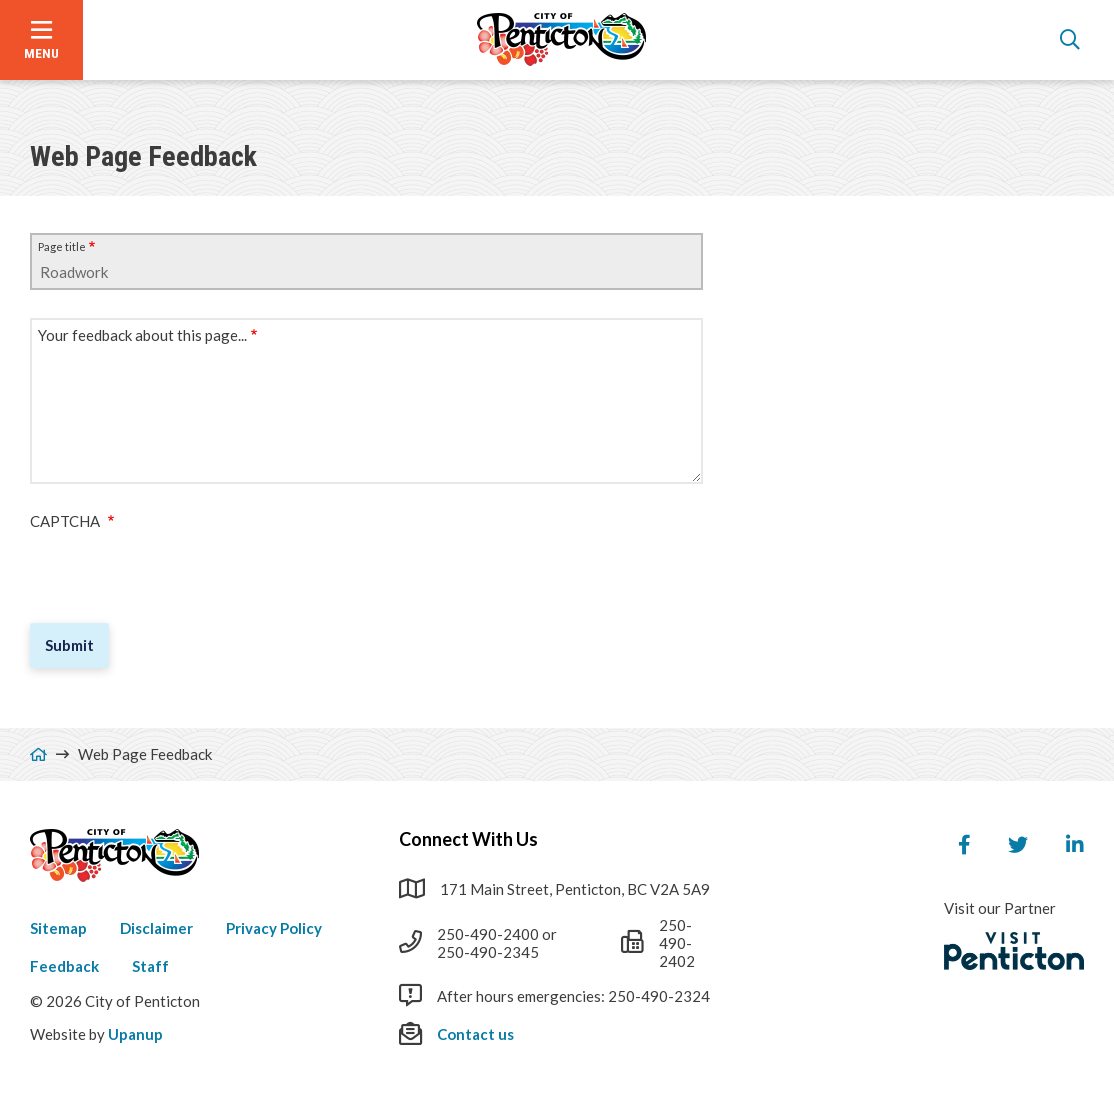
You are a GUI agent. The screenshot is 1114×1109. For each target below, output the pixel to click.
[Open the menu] (41, 40)
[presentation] (182, 569)
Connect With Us (468, 839)
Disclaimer (156, 928)
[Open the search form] (1070, 40)
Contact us (475, 1034)
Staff (150, 966)
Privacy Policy (274, 928)
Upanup (135, 1034)
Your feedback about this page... (142, 335)
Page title (62, 246)
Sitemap (58, 928)
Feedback (64, 966)
